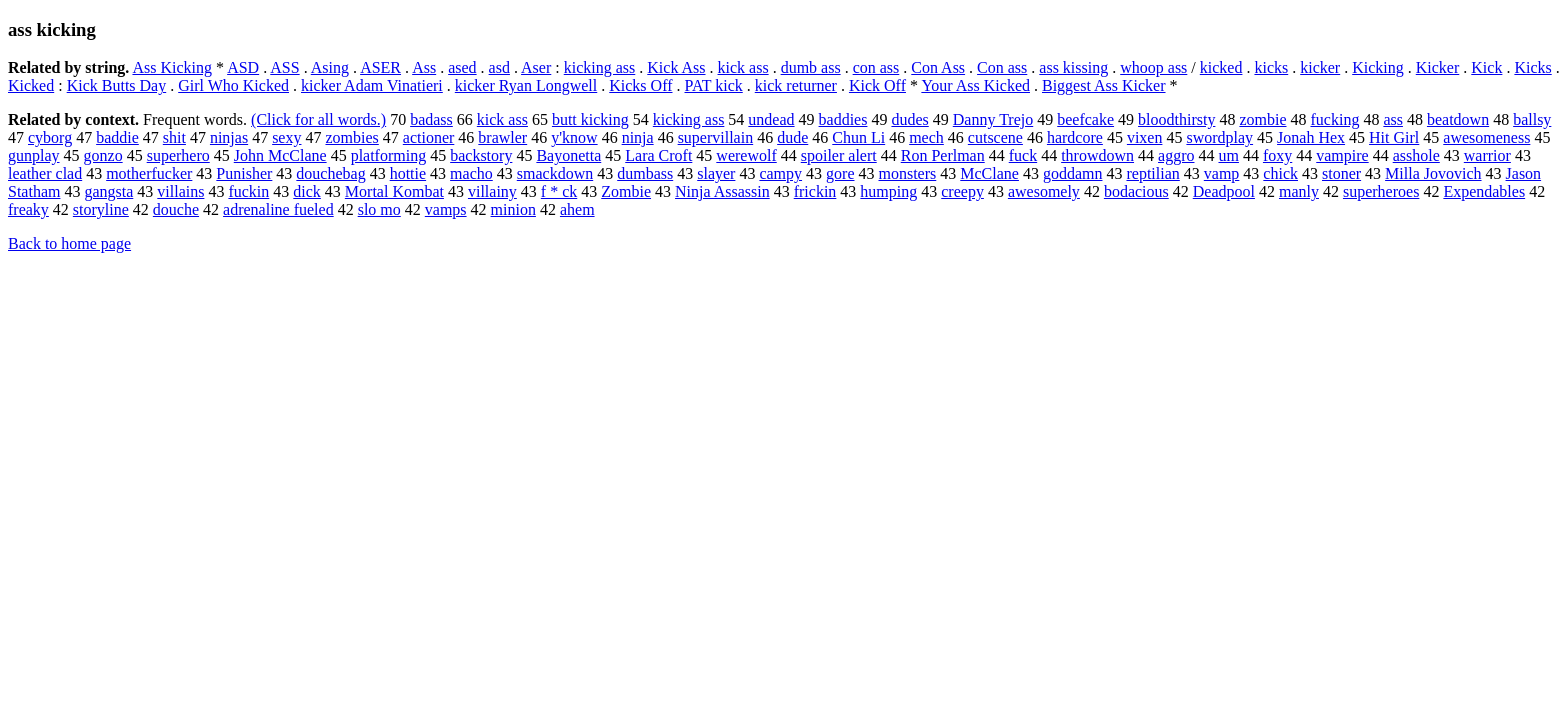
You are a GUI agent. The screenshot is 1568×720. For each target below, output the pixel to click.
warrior (1487, 155)
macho (471, 173)
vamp (1222, 173)
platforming (389, 155)
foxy (1277, 155)
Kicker (1438, 67)
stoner (1341, 173)
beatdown (1458, 119)
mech (926, 137)
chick (1280, 173)
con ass (876, 67)
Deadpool (1224, 191)
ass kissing (1073, 67)
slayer (716, 173)
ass (1393, 119)
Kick (1486, 67)
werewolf (746, 155)
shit (174, 137)
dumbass (645, 173)
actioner (429, 137)
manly (1299, 191)
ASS (284, 67)
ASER (380, 67)
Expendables (1484, 191)
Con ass (1002, 67)
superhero (178, 155)
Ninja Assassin (722, 191)
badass (431, 119)
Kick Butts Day (117, 85)
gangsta (108, 191)
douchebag (330, 173)
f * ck (559, 191)
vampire (1342, 155)
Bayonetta (568, 155)
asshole (1416, 155)
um (1228, 155)
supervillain (716, 137)
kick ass (743, 67)
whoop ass (1153, 67)
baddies (843, 119)
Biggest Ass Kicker (1104, 85)
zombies (351, 137)
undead (771, 119)
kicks (1271, 67)
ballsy (1532, 119)
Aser (536, 67)
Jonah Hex (1311, 137)
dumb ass (811, 67)
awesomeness (1486, 137)
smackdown (555, 173)
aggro (1176, 155)
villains (180, 191)
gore (840, 173)
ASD (243, 67)
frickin (815, 191)
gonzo (103, 155)
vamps (446, 209)
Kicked (31, 85)
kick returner (796, 85)
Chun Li (858, 137)
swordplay (1219, 137)
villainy (492, 191)
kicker (1320, 67)
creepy (962, 191)
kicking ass (600, 67)
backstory (481, 155)
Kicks (1532, 67)
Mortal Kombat (394, 191)
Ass (424, 67)
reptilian (1152, 173)
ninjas (229, 137)
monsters (908, 173)
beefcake (1085, 119)
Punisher (244, 173)
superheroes (1381, 191)
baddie (117, 137)
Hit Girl (1394, 137)
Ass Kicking (172, 67)
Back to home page (69, 243)
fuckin (248, 191)
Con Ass (938, 67)
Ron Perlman (943, 155)
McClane (989, 173)
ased (462, 67)
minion (513, 209)
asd (499, 67)
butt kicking (590, 119)
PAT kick (714, 85)
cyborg (50, 137)
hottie (408, 173)
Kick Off (877, 85)
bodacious (1136, 191)
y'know (574, 137)
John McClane (280, 155)
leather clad (45, 173)
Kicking (1378, 67)
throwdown (1097, 155)
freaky (28, 209)
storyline (101, 209)
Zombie (626, 191)
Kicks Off (640, 85)
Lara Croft (658, 155)
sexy (286, 137)
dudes (909, 119)
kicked (1221, 67)
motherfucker (149, 173)
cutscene (995, 137)
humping (888, 191)
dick (307, 191)
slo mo (379, 209)
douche (176, 209)
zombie (1262, 119)
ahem (577, 209)
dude (792, 137)
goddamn (1073, 173)
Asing (330, 67)
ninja (638, 137)
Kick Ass (676, 67)
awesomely (1044, 191)
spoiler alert (839, 155)
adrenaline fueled (278, 209)
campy (780, 173)
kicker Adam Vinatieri (372, 85)
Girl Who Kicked (233, 85)
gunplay (34, 155)
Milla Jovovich (1433, 173)
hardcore (1075, 137)
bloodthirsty (1176, 119)
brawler (502, 137)
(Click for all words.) (318, 119)
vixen (1145, 137)
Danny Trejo (993, 119)
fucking (1335, 119)
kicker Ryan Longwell (526, 85)
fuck (1023, 155)
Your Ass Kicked (975, 85)
